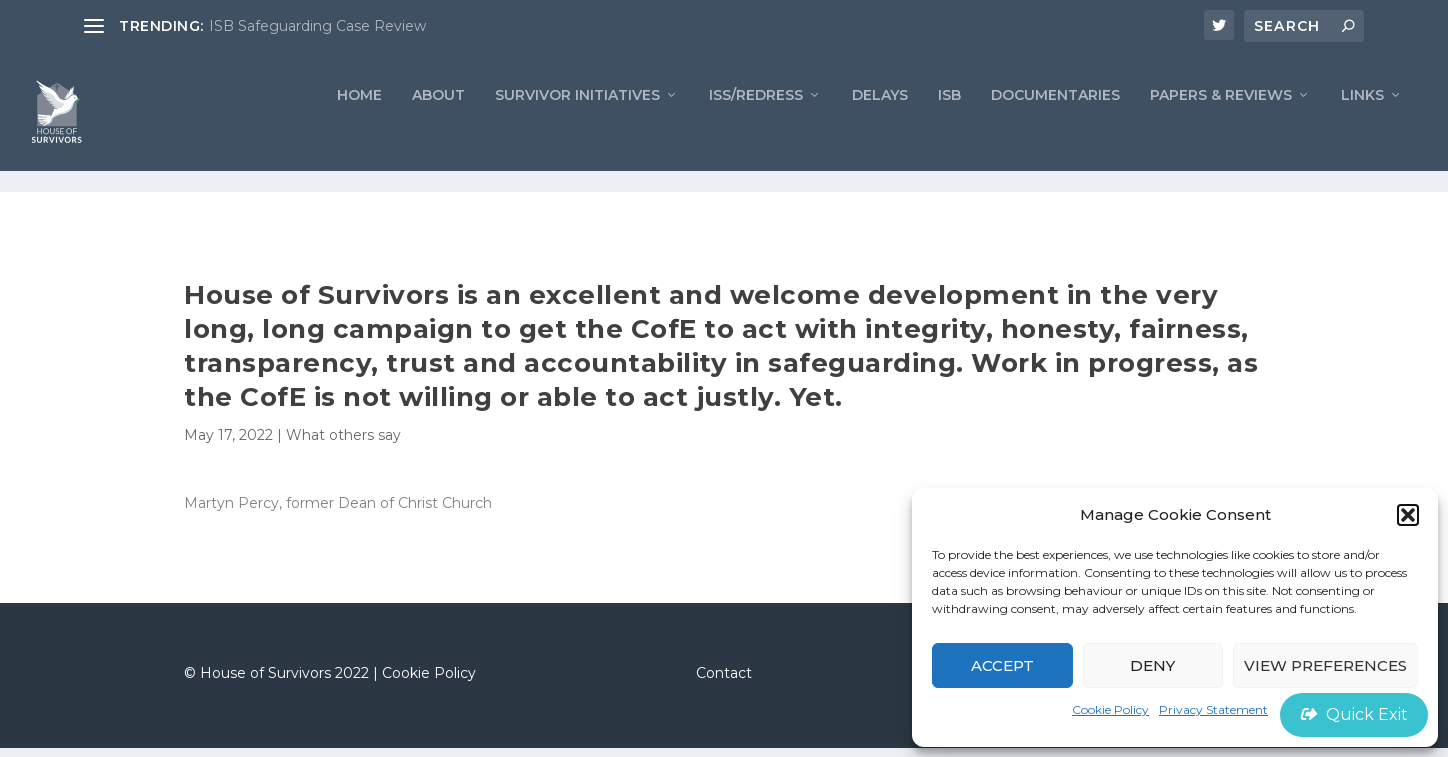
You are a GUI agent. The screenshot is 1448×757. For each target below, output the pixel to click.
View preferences (1325, 665)
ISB (949, 125)
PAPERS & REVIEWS (1221, 125)
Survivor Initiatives (577, 125)
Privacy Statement (1213, 709)
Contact (724, 681)
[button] (1408, 515)
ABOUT (438, 125)
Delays (880, 125)
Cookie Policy (1110, 709)
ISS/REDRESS (756, 125)
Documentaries (1055, 125)
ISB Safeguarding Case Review (317, 26)
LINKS (1362, 125)
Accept (1002, 665)
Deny (1152, 665)
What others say (343, 444)
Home (359, 125)
